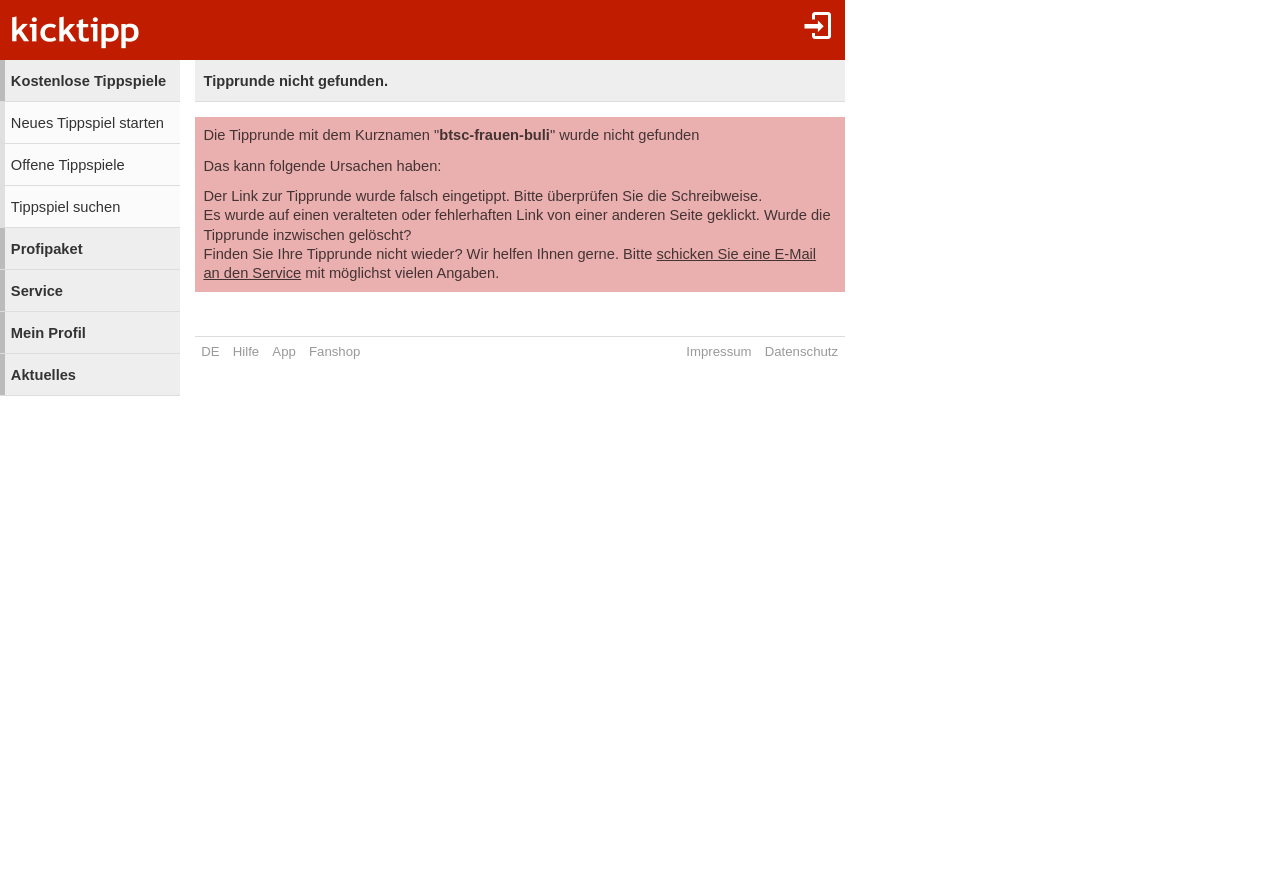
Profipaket (47, 249)
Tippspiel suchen (65, 207)
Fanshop (334, 351)
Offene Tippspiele (68, 165)
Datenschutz (801, 351)
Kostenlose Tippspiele (88, 81)
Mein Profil (48, 333)
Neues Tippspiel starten (87, 123)
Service (37, 291)
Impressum (718, 351)
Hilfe (246, 351)
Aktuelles (43, 375)
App (283, 351)
